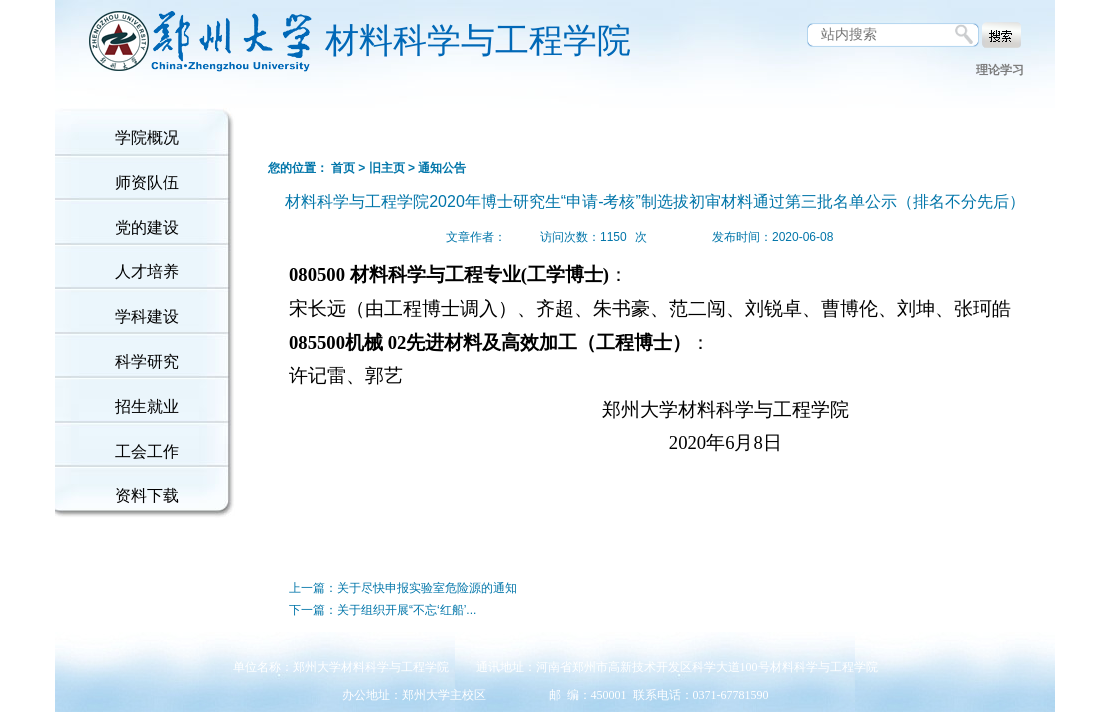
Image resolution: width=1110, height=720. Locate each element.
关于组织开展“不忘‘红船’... (406, 610)
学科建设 (147, 316)
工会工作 (147, 451)
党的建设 (147, 227)
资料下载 (147, 495)
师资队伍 (147, 182)
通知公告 (442, 168)
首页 (343, 168)
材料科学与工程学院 (478, 40)
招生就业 (147, 406)
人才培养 (147, 271)
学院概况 (147, 137)
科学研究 (147, 361)
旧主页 (387, 168)
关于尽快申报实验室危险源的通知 (427, 588)
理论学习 (1000, 70)
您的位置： (298, 168)
